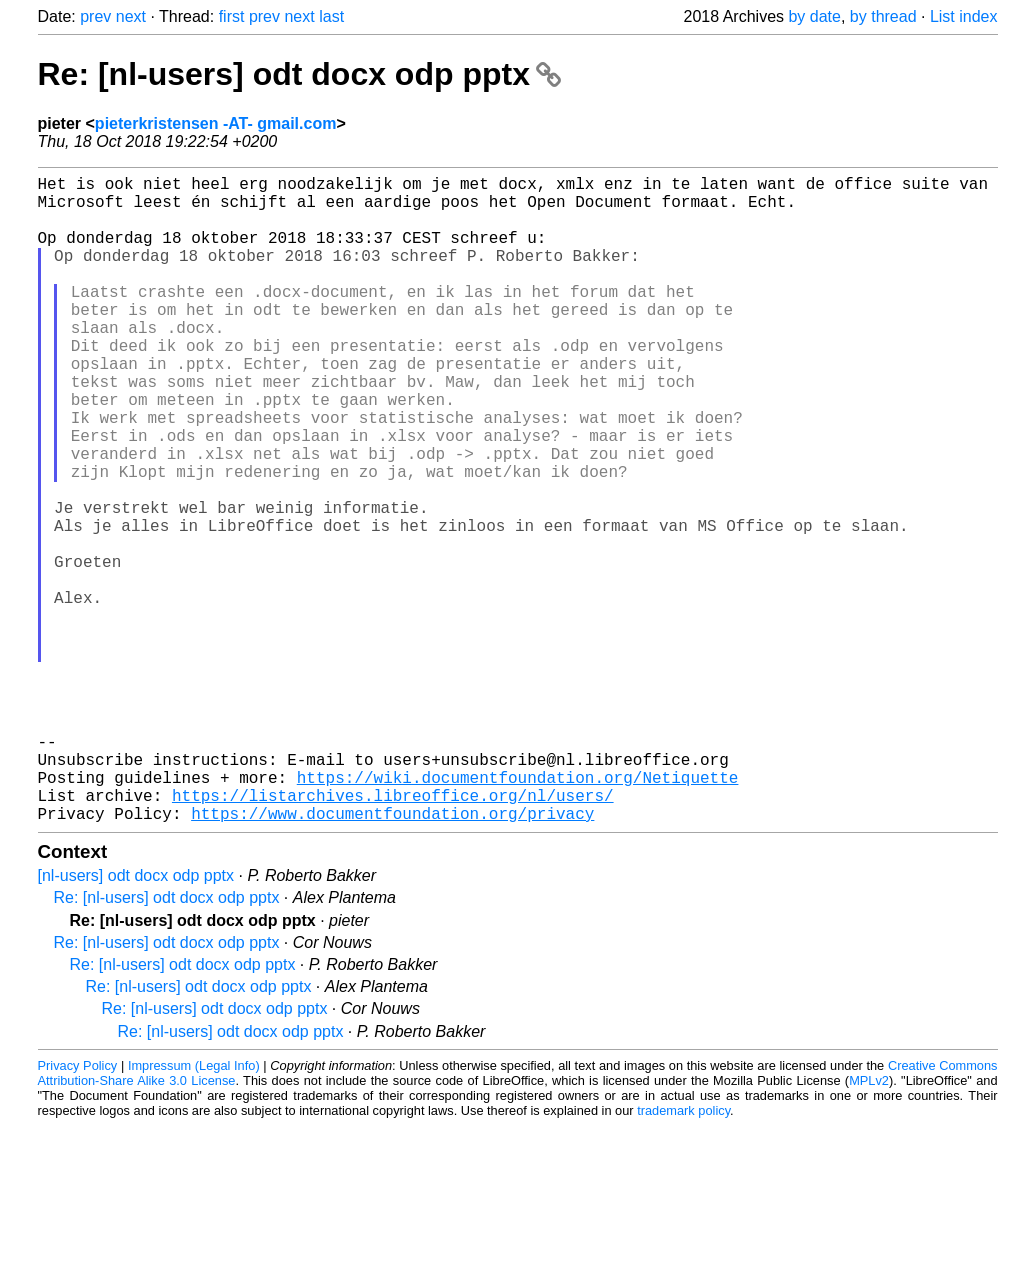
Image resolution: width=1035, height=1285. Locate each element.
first (232, 16)
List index (964, 16)
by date (814, 16)
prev (95, 16)
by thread (883, 16)
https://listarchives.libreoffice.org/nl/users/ (393, 935)
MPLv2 (869, 1224)
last (331, 16)
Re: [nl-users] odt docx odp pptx (299, 74)
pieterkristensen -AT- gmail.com (216, 123)
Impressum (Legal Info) (194, 1209)
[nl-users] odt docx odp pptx (136, 1019)
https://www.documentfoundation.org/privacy (392, 957)
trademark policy (683, 1254)
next (131, 16)
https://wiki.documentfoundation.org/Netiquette (518, 913)
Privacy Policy (78, 1209)
